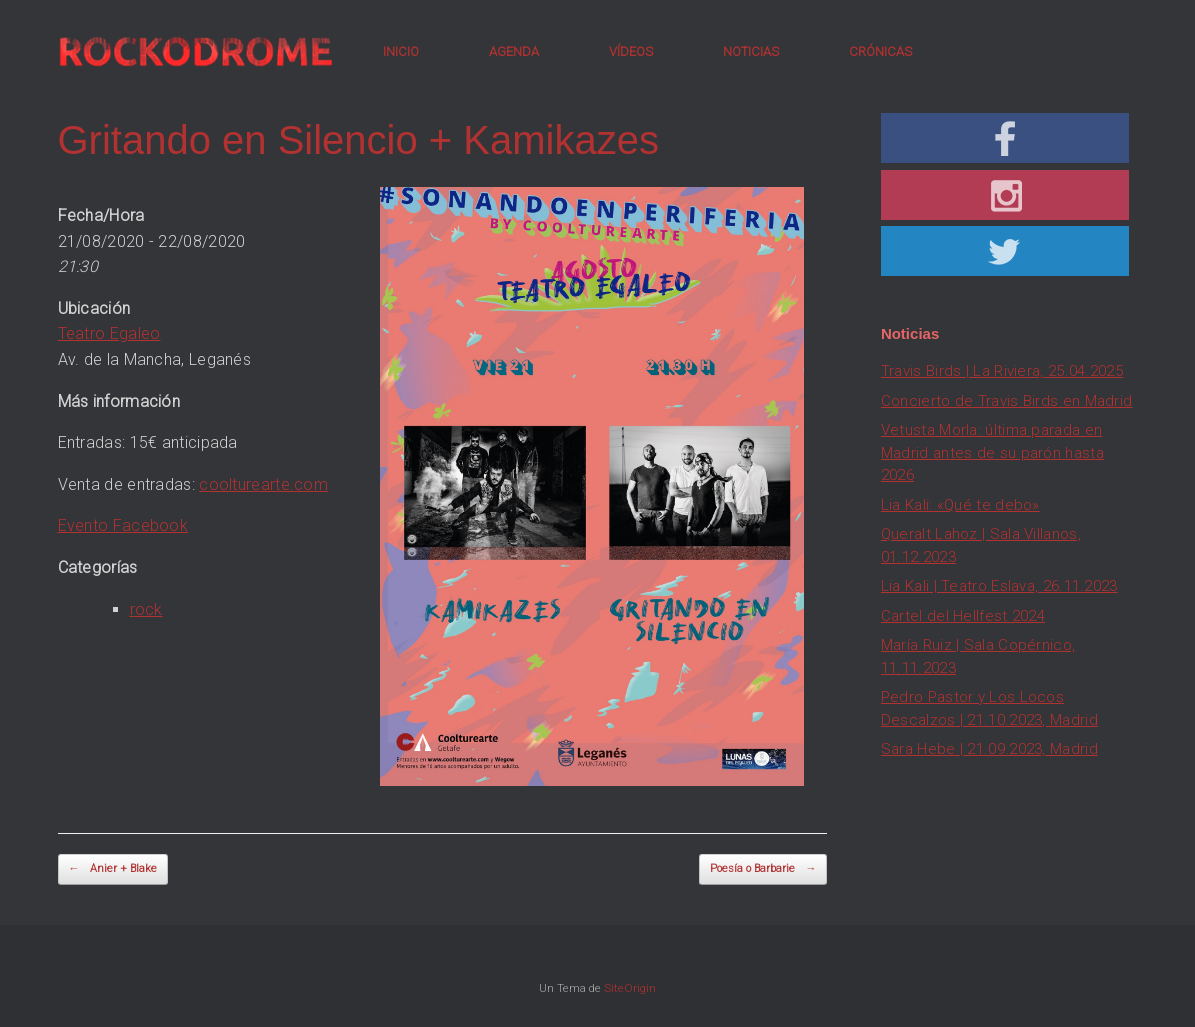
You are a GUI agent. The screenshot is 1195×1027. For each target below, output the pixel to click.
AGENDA (514, 51)
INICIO (401, 51)
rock (146, 609)
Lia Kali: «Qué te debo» (960, 505)
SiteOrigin (630, 988)
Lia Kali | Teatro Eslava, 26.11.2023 (999, 586)
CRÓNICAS (880, 51)
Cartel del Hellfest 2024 (963, 616)
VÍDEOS (631, 51)
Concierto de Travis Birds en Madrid (1007, 401)
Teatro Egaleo (109, 333)
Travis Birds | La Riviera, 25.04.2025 (1002, 371)
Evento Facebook (123, 525)
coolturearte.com (263, 484)
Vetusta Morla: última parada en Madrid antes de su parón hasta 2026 (992, 452)
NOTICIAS (751, 51)
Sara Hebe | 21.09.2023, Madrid (989, 749)
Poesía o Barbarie (763, 869)
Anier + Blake (113, 869)
